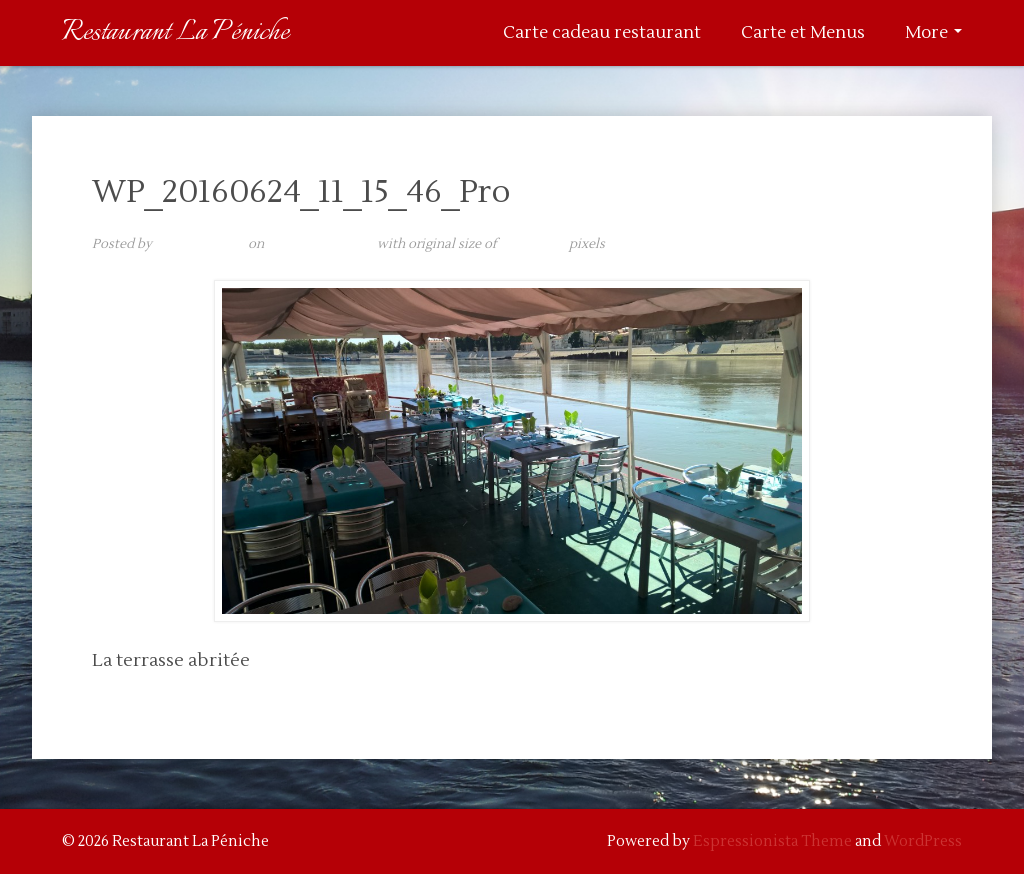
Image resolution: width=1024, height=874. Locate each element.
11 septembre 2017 (320, 244)
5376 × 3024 (532, 244)
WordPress (923, 841)
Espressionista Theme (772, 841)
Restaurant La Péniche (175, 32)
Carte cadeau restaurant (602, 33)
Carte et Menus (803, 33)
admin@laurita (200, 244)
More (933, 33)
